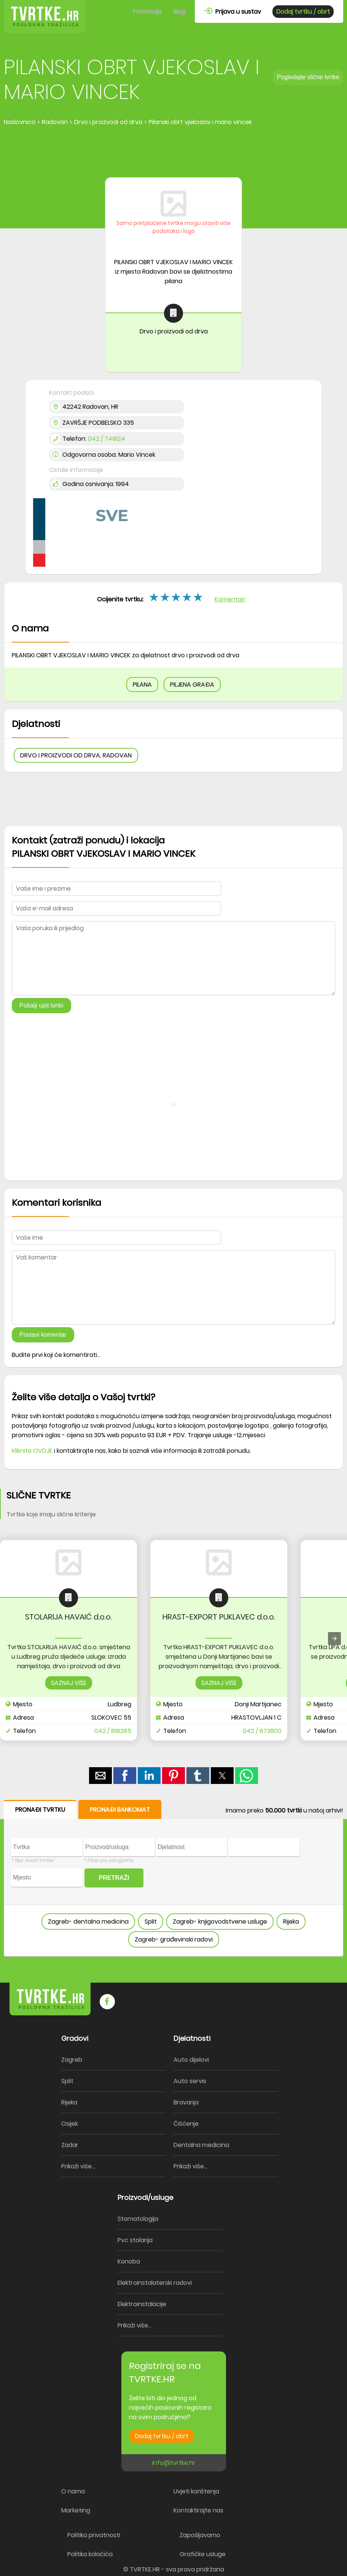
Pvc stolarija (135, 2240)
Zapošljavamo (200, 2535)
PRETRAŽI (114, 1878)
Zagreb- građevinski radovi (174, 1939)
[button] (100, 1775)
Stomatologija (138, 2218)
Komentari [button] (230, 599)
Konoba (129, 2261)
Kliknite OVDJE (32, 1450)
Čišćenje (186, 2123)
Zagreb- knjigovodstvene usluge (220, 1921)
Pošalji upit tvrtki (41, 1005)
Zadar (69, 2145)
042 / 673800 (262, 1730)
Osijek (69, 2123)
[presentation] (334, 1638)
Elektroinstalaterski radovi (155, 2282)
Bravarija (186, 2102)
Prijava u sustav (232, 11)
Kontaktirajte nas (198, 2510)
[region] (173, 153)
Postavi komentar (43, 1334)
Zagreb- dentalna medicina (88, 1921)
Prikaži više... (78, 2166)
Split (151, 1921)
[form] (173, 1878)
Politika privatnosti (93, 2535)
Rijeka (291, 1921)
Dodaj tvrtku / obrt (303, 11)
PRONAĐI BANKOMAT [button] (120, 1809)
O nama (73, 2491)
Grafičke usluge (203, 2554)
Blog (179, 11)
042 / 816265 (112, 1730)
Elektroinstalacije (142, 2304)
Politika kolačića (90, 2554)
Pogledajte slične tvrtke (308, 77)
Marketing (75, 2510)
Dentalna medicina (201, 2145)
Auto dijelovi (191, 2059)
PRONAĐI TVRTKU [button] (40, 1809)
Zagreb (71, 2059)
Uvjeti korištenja (196, 2491)
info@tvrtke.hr (173, 2462)
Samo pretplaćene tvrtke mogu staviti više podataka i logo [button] (173, 227)
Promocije (147, 11)
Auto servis (190, 2081)
